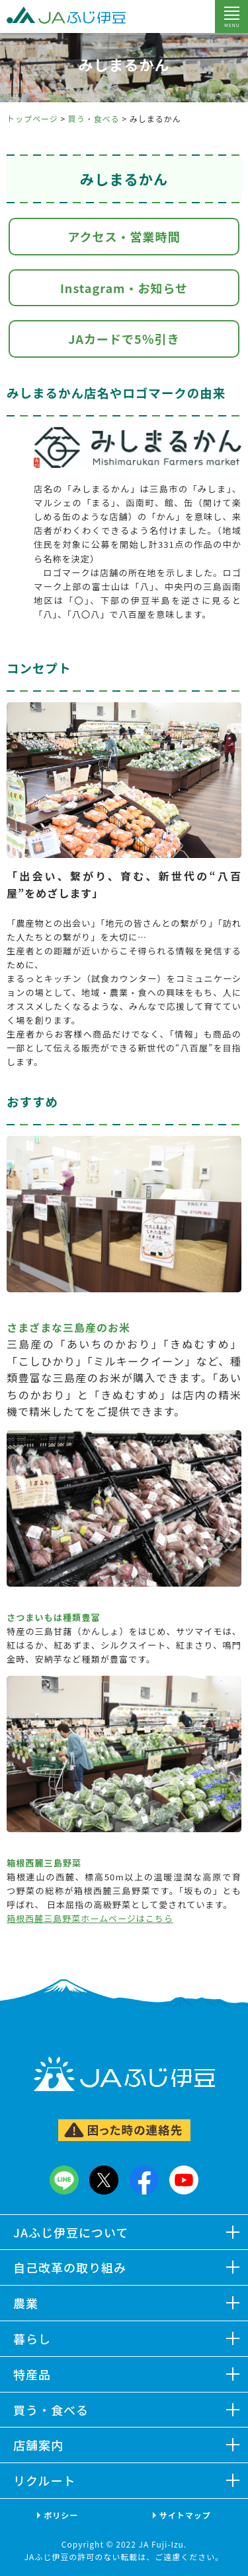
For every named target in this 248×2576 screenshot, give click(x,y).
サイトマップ (185, 2514)
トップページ (32, 118)
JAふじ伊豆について (71, 2231)
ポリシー (61, 2514)
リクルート (44, 2479)
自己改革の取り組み (69, 2267)
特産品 (32, 2373)
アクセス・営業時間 (123, 236)
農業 (25, 2302)
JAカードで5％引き (123, 338)
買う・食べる (94, 118)
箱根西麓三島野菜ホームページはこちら (91, 1918)
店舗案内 (38, 2444)
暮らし (32, 2337)
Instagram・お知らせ (124, 287)
